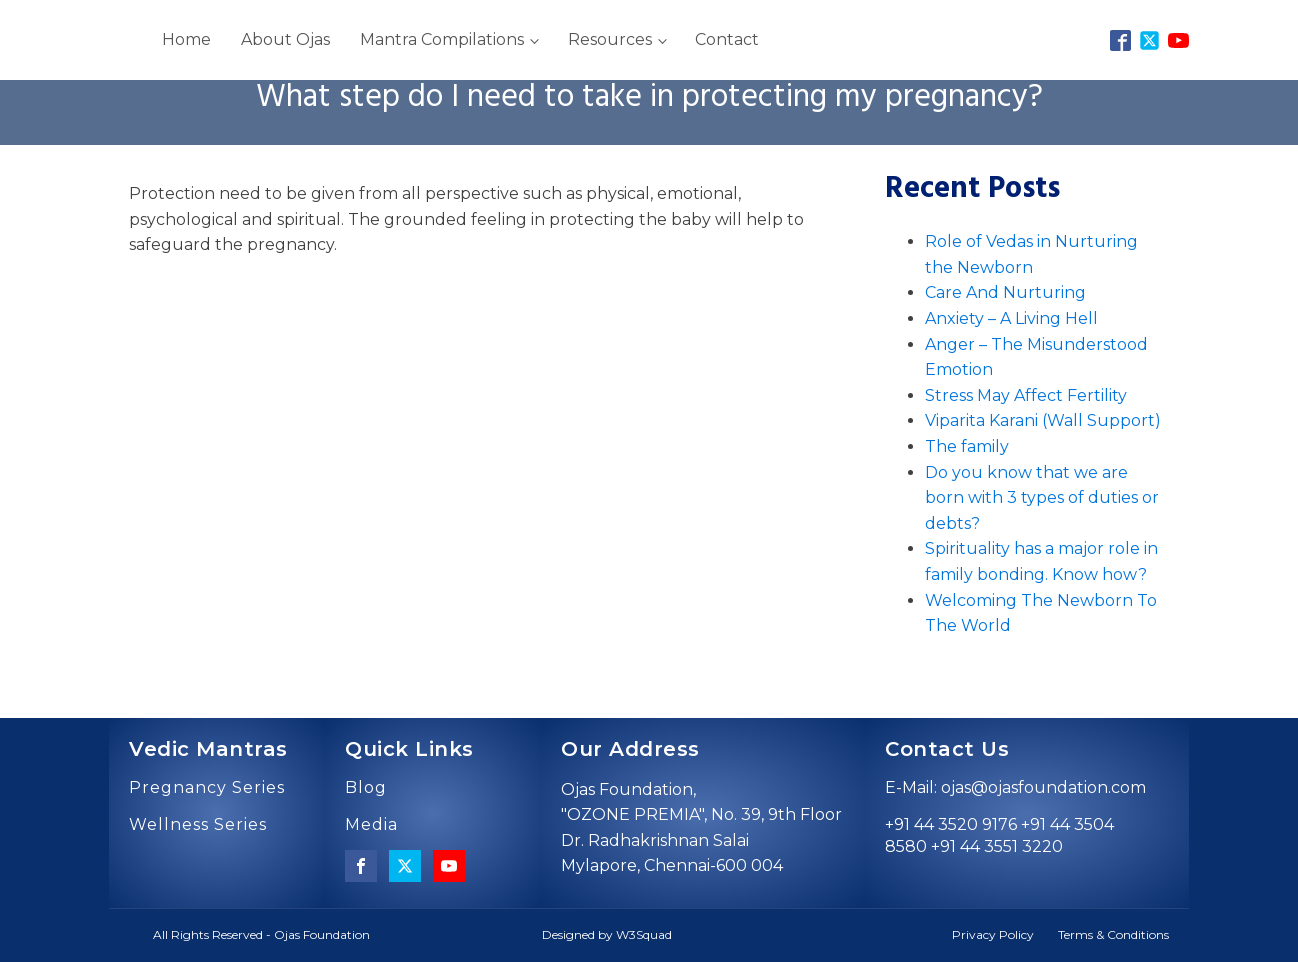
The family (967, 446)
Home (186, 39)
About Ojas (285, 39)
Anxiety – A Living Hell (1011, 318)
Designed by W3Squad (607, 934)
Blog (366, 788)
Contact (727, 39)
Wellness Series (198, 825)
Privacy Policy (993, 934)
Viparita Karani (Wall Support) (1043, 420)
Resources (610, 39)
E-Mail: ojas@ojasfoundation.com (1015, 787)
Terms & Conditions (1113, 934)
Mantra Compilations (442, 39)
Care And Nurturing (1005, 292)
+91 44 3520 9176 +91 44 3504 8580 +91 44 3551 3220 (999, 835)
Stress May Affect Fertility (1026, 395)
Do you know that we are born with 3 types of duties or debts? (1042, 498)
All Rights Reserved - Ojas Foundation (261, 934)
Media (371, 825)
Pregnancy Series (207, 788)
